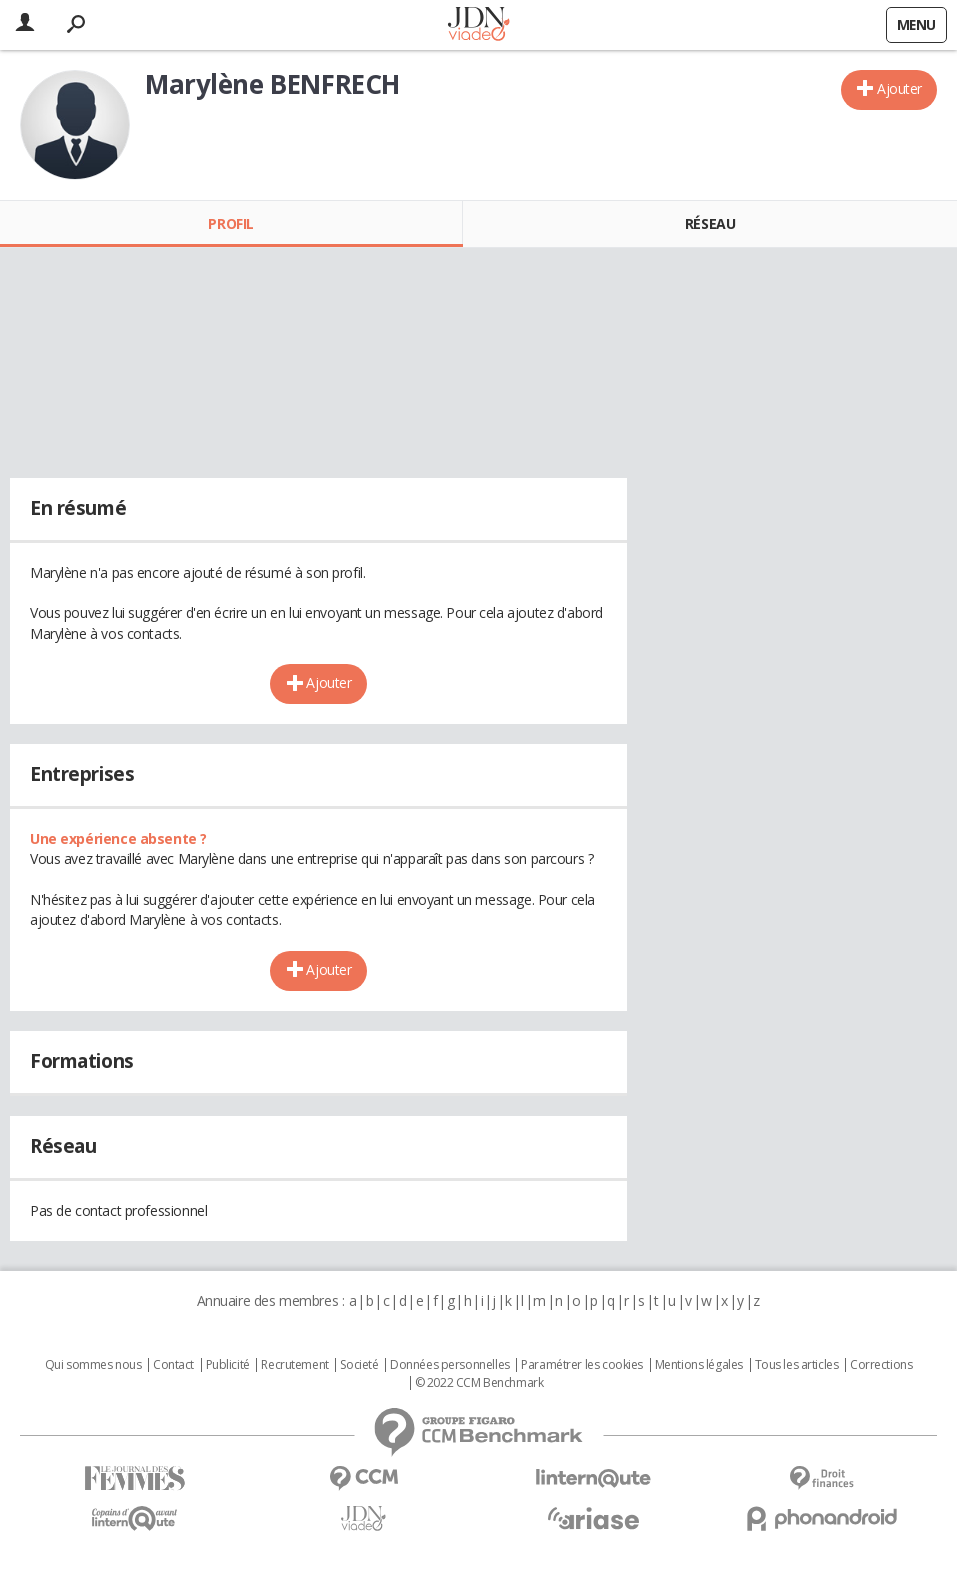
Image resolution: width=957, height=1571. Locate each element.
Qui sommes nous (93, 1365)
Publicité (228, 1365)
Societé (359, 1365)
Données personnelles (450, 1365)
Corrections (881, 1365)
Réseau (710, 223)
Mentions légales (699, 1365)
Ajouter (899, 88)
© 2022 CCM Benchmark (479, 1383)
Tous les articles (797, 1365)
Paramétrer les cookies (582, 1365)
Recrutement (294, 1365)
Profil (230, 223)
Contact (173, 1365)
